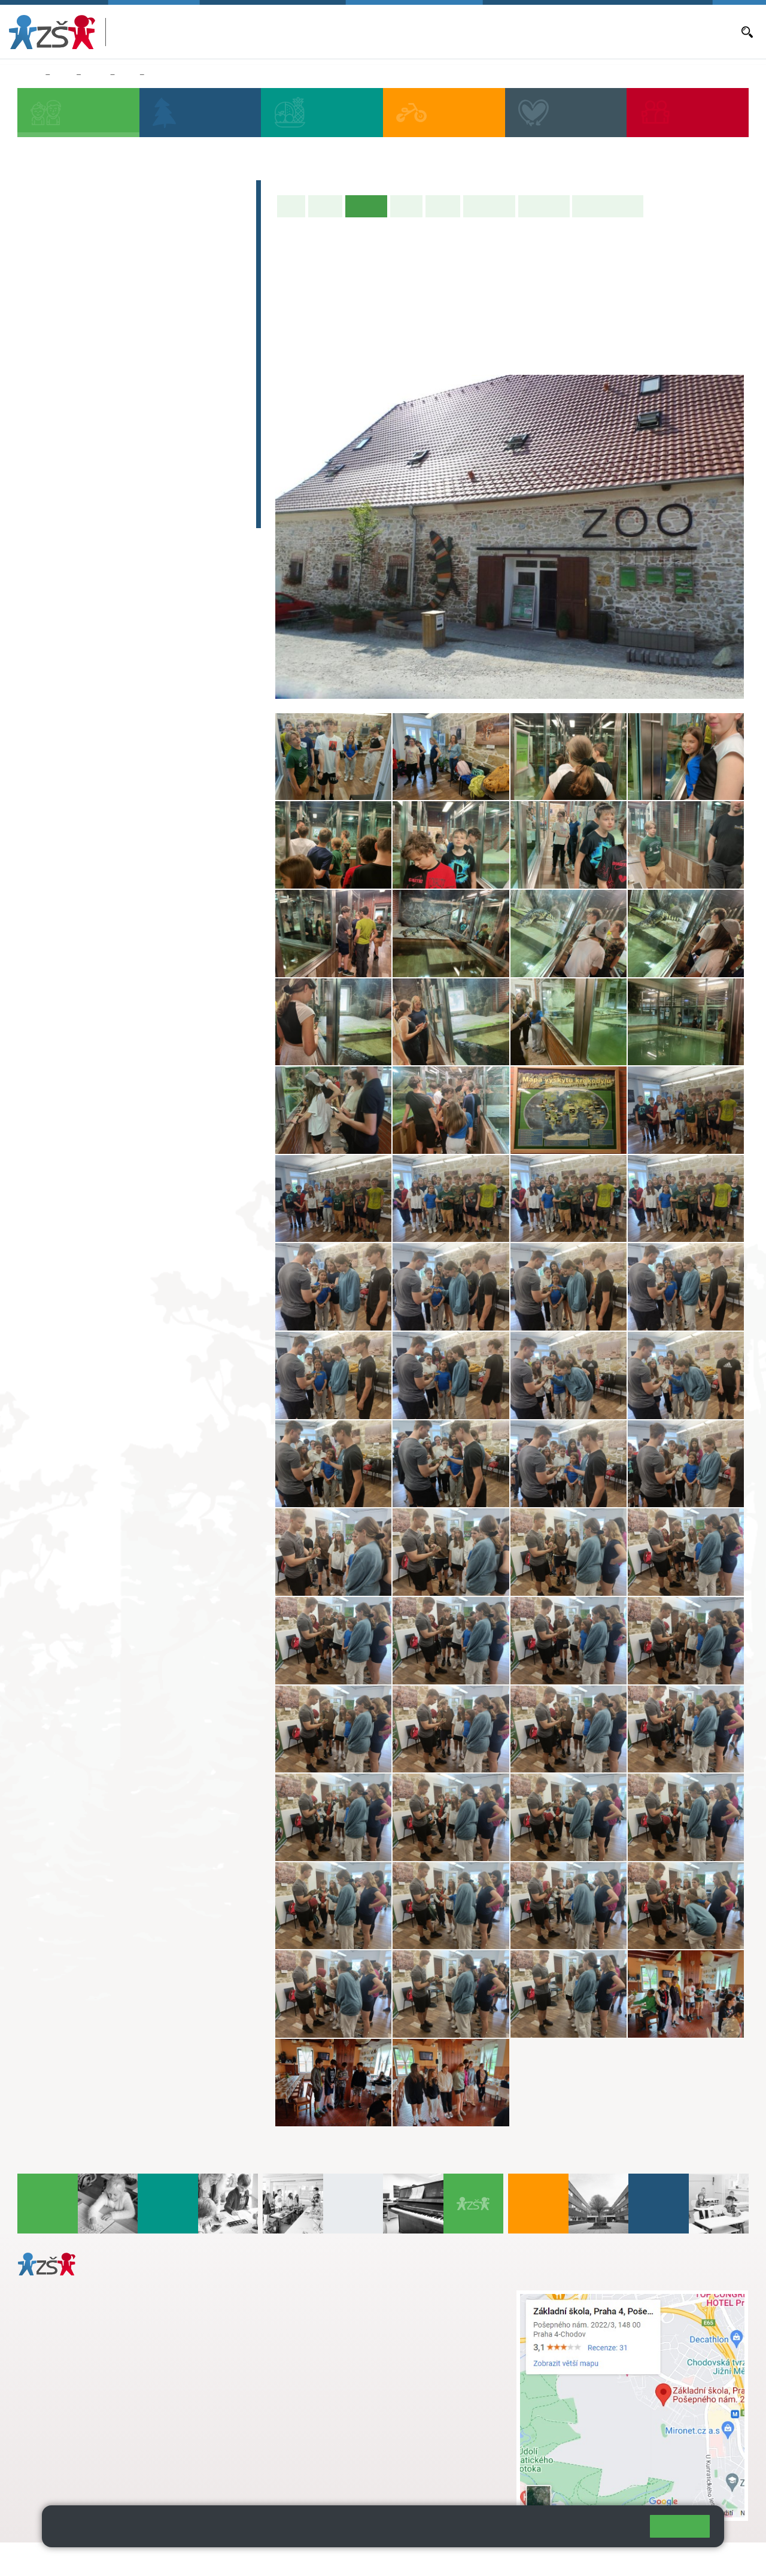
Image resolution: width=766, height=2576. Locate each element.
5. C (210, 321)
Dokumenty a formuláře (691, 32)
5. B (210, 297)
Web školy (726, 2559)
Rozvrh (443, 206)
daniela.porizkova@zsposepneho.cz (111, 2435)
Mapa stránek (241, 2559)
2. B (84, 297)
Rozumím (680, 2526)
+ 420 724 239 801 (358, 2321)
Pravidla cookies (591, 2531)
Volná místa (589, 32)
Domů (29, 75)
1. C (42, 321)
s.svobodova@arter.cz (362, 2309)
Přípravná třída (71, 238)
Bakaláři (353, 32)
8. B (126, 390)
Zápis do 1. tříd (72, 191)
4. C (168, 297)
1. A (42, 274)
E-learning (59, 493)
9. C (168, 413)
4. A (169, 274)
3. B (126, 297)
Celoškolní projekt (80, 516)
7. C (84, 413)
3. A (127, 274)
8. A (127, 75)
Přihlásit (295, 2559)
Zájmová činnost (76, 446)
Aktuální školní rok (409, 32)
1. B (42, 297)
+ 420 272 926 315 (70, 2422)
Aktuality (466, 32)
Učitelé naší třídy (608, 206)
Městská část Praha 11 (61, 2471)
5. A (210, 274)
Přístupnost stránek (361, 2559)
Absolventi (60, 469)
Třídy (95, 75)
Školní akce (489, 206)
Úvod (291, 206)
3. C (126, 321)
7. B (84, 390)
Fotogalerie (544, 206)
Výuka (406, 206)
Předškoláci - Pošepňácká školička (126, 215)
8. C (126, 413)
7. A (84, 366)
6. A (42, 366)
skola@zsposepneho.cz (338, 2334)
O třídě (325, 206)
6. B (42, 390)
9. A (169, 366)
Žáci (63, 75)
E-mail (629, 32)
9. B (168, 390)
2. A (84, 274)
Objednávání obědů (524, 32)
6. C (42, 413)
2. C (84, 321)
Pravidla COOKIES (447, 2559)
